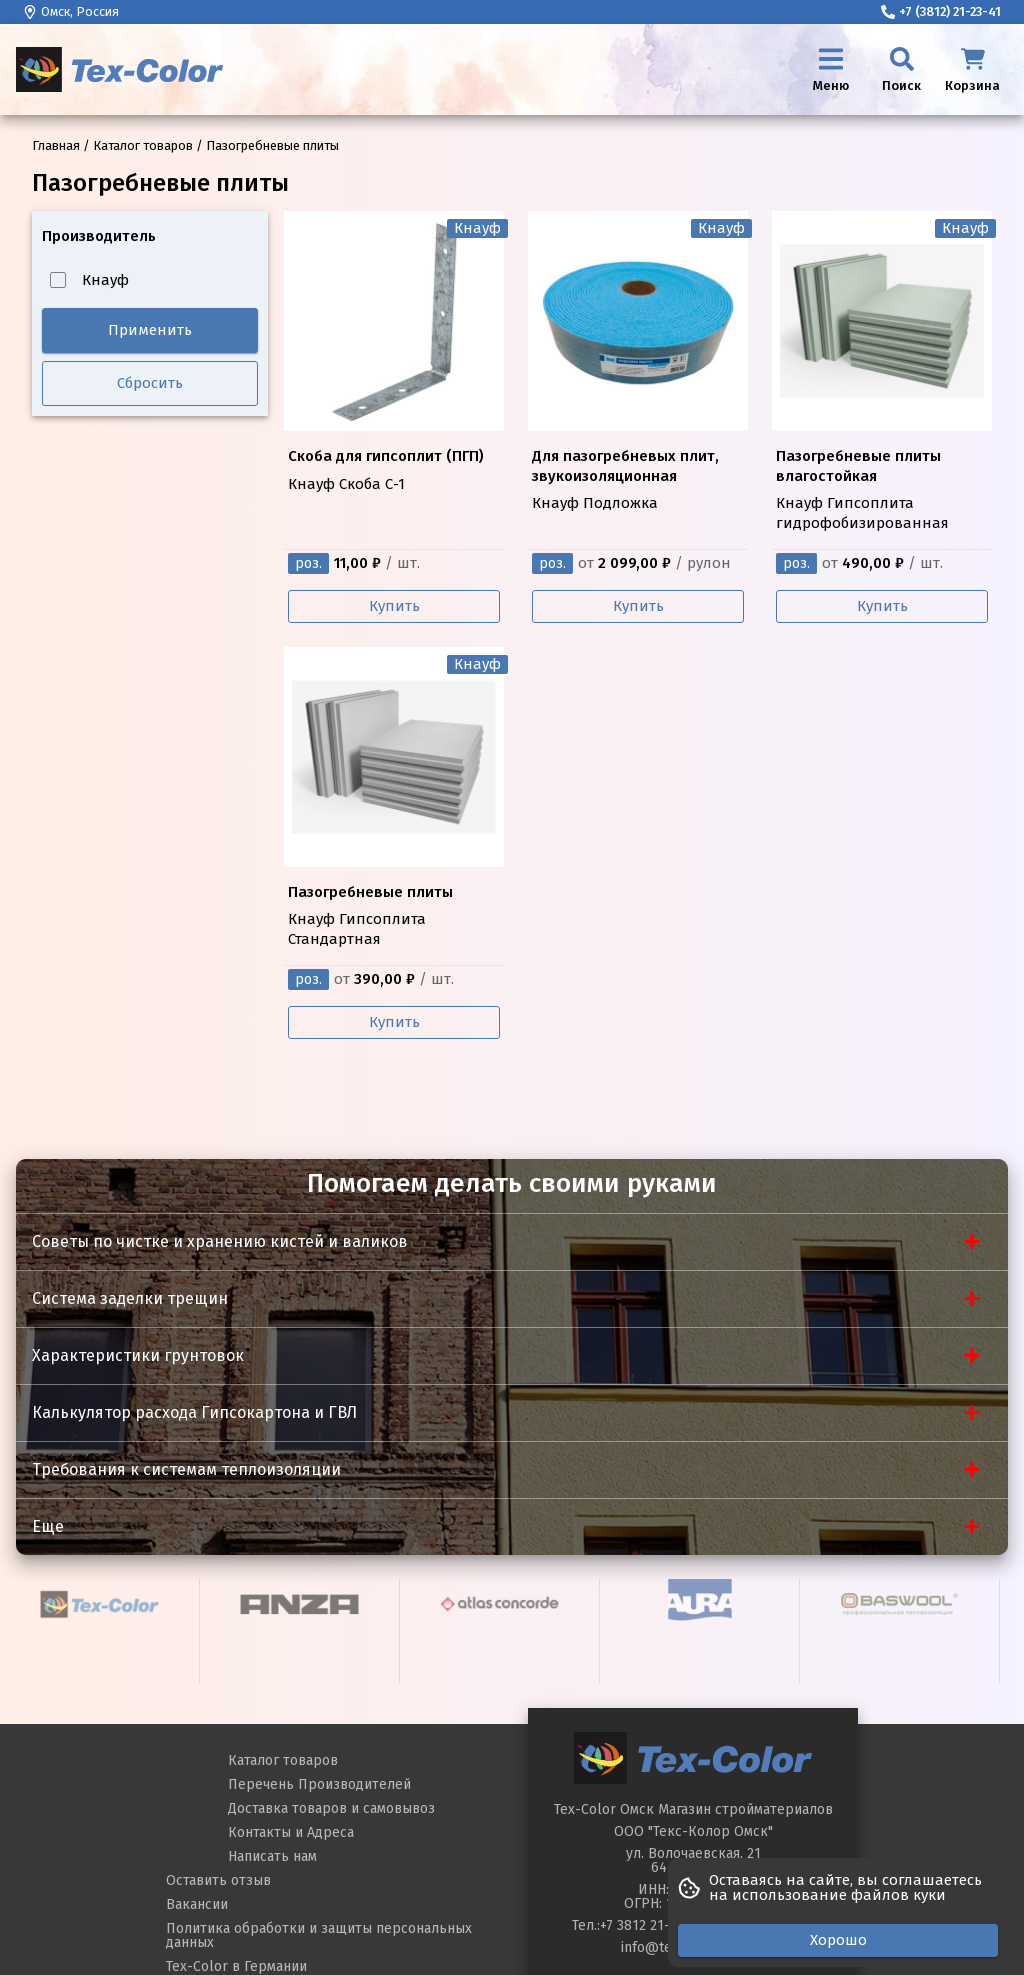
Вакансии (197, 1904)
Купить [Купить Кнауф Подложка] (638, 606)
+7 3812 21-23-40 (652, 1925)
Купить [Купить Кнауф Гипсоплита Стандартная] (394, 1022)
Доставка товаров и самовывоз (331, 1808)
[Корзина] (972, 69)
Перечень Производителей (319, 1784)
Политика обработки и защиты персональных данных (319, 1935)
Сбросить (150, 383)
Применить (150, 330)
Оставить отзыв (218, 1880)
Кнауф (89, 280)
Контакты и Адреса (291, 1832)
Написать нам (272, 1856)
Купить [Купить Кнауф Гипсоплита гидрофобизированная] (882, 606)
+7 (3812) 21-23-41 (941, 11)
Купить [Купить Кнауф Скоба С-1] (394, 606)
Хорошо (838, 1940)
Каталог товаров (283, 1760)
